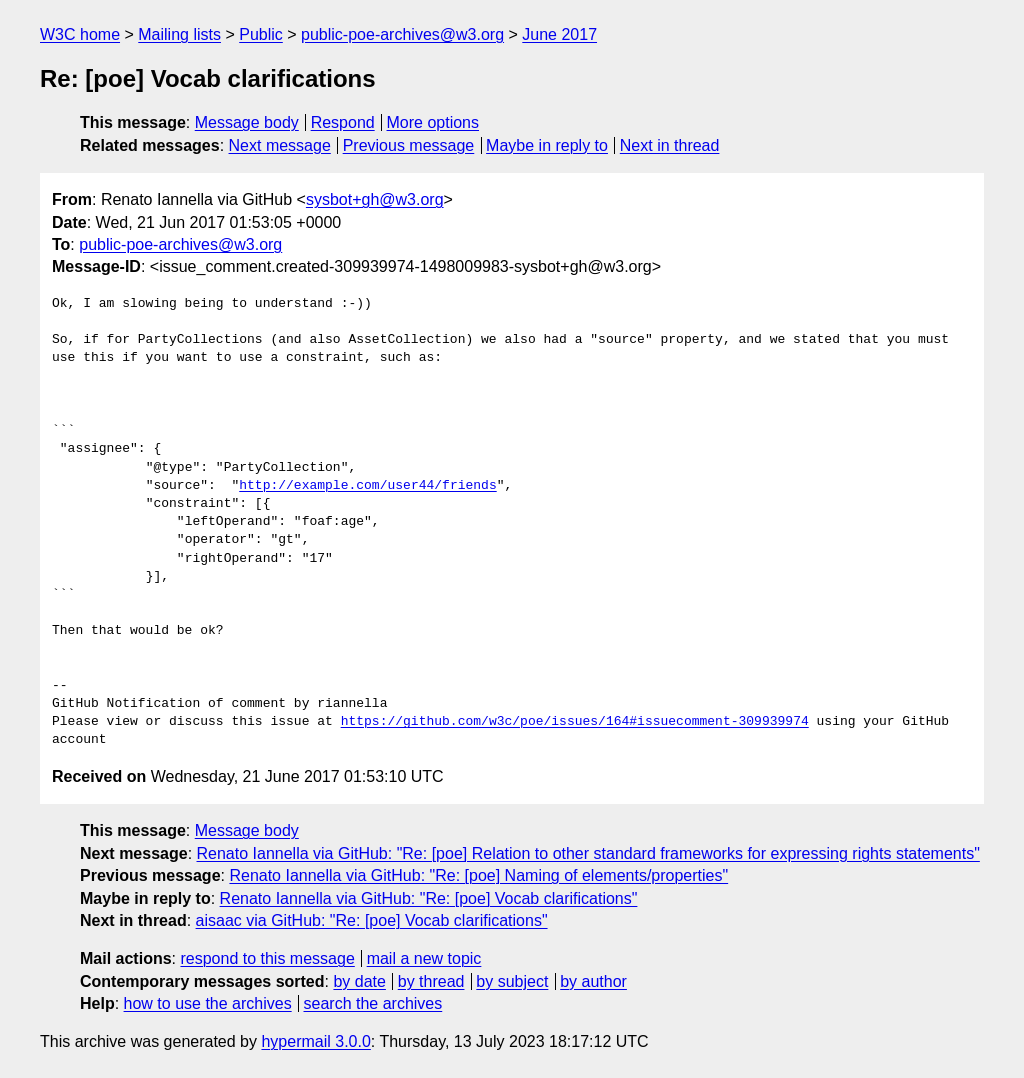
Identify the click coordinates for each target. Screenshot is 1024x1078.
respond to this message (267, 958)
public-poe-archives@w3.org (402, 34)
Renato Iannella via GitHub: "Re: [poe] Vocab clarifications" (429, 898)
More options (433, 122)
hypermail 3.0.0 (315, 1041)
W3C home (80, 34)
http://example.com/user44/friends (367, 486)
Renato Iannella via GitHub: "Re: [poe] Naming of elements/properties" (478, 875)
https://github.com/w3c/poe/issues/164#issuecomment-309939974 (575, 722)
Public (261, 34)
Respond (343, 122)
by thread (431, 981)
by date (359, 981)
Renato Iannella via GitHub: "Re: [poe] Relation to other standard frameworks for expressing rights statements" (588, 853)
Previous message (409, 145)
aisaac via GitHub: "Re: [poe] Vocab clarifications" (372, 920)
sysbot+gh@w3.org (375, 199)
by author (593, 981)
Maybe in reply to (547, 145)
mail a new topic (424, 958)
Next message (280, 145)
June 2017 (559, 34)
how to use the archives (208, 1003)
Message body (247, 122)
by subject (512, 981)
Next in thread (670, 145)
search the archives (373, 1003)
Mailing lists (179, 34)
